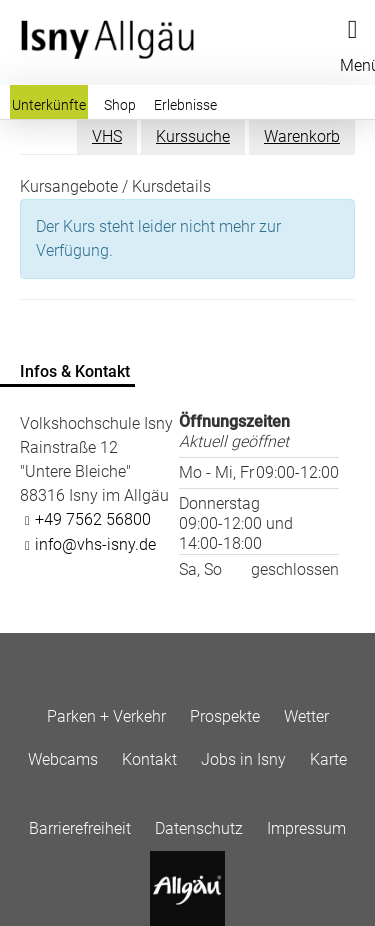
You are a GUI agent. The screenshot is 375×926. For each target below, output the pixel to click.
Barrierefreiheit (80, 828)
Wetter (306, 716)
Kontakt (149, 759)
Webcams (63, 759)
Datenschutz (199, 828)
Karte (328, 759)
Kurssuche (193, 136)
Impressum (306, 828)
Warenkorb (302, 136)
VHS (107, 136)
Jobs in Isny (243, 759)
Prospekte (225, 716)
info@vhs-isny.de (95, 544)
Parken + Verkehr (106, 716)
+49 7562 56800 (93, 519)
